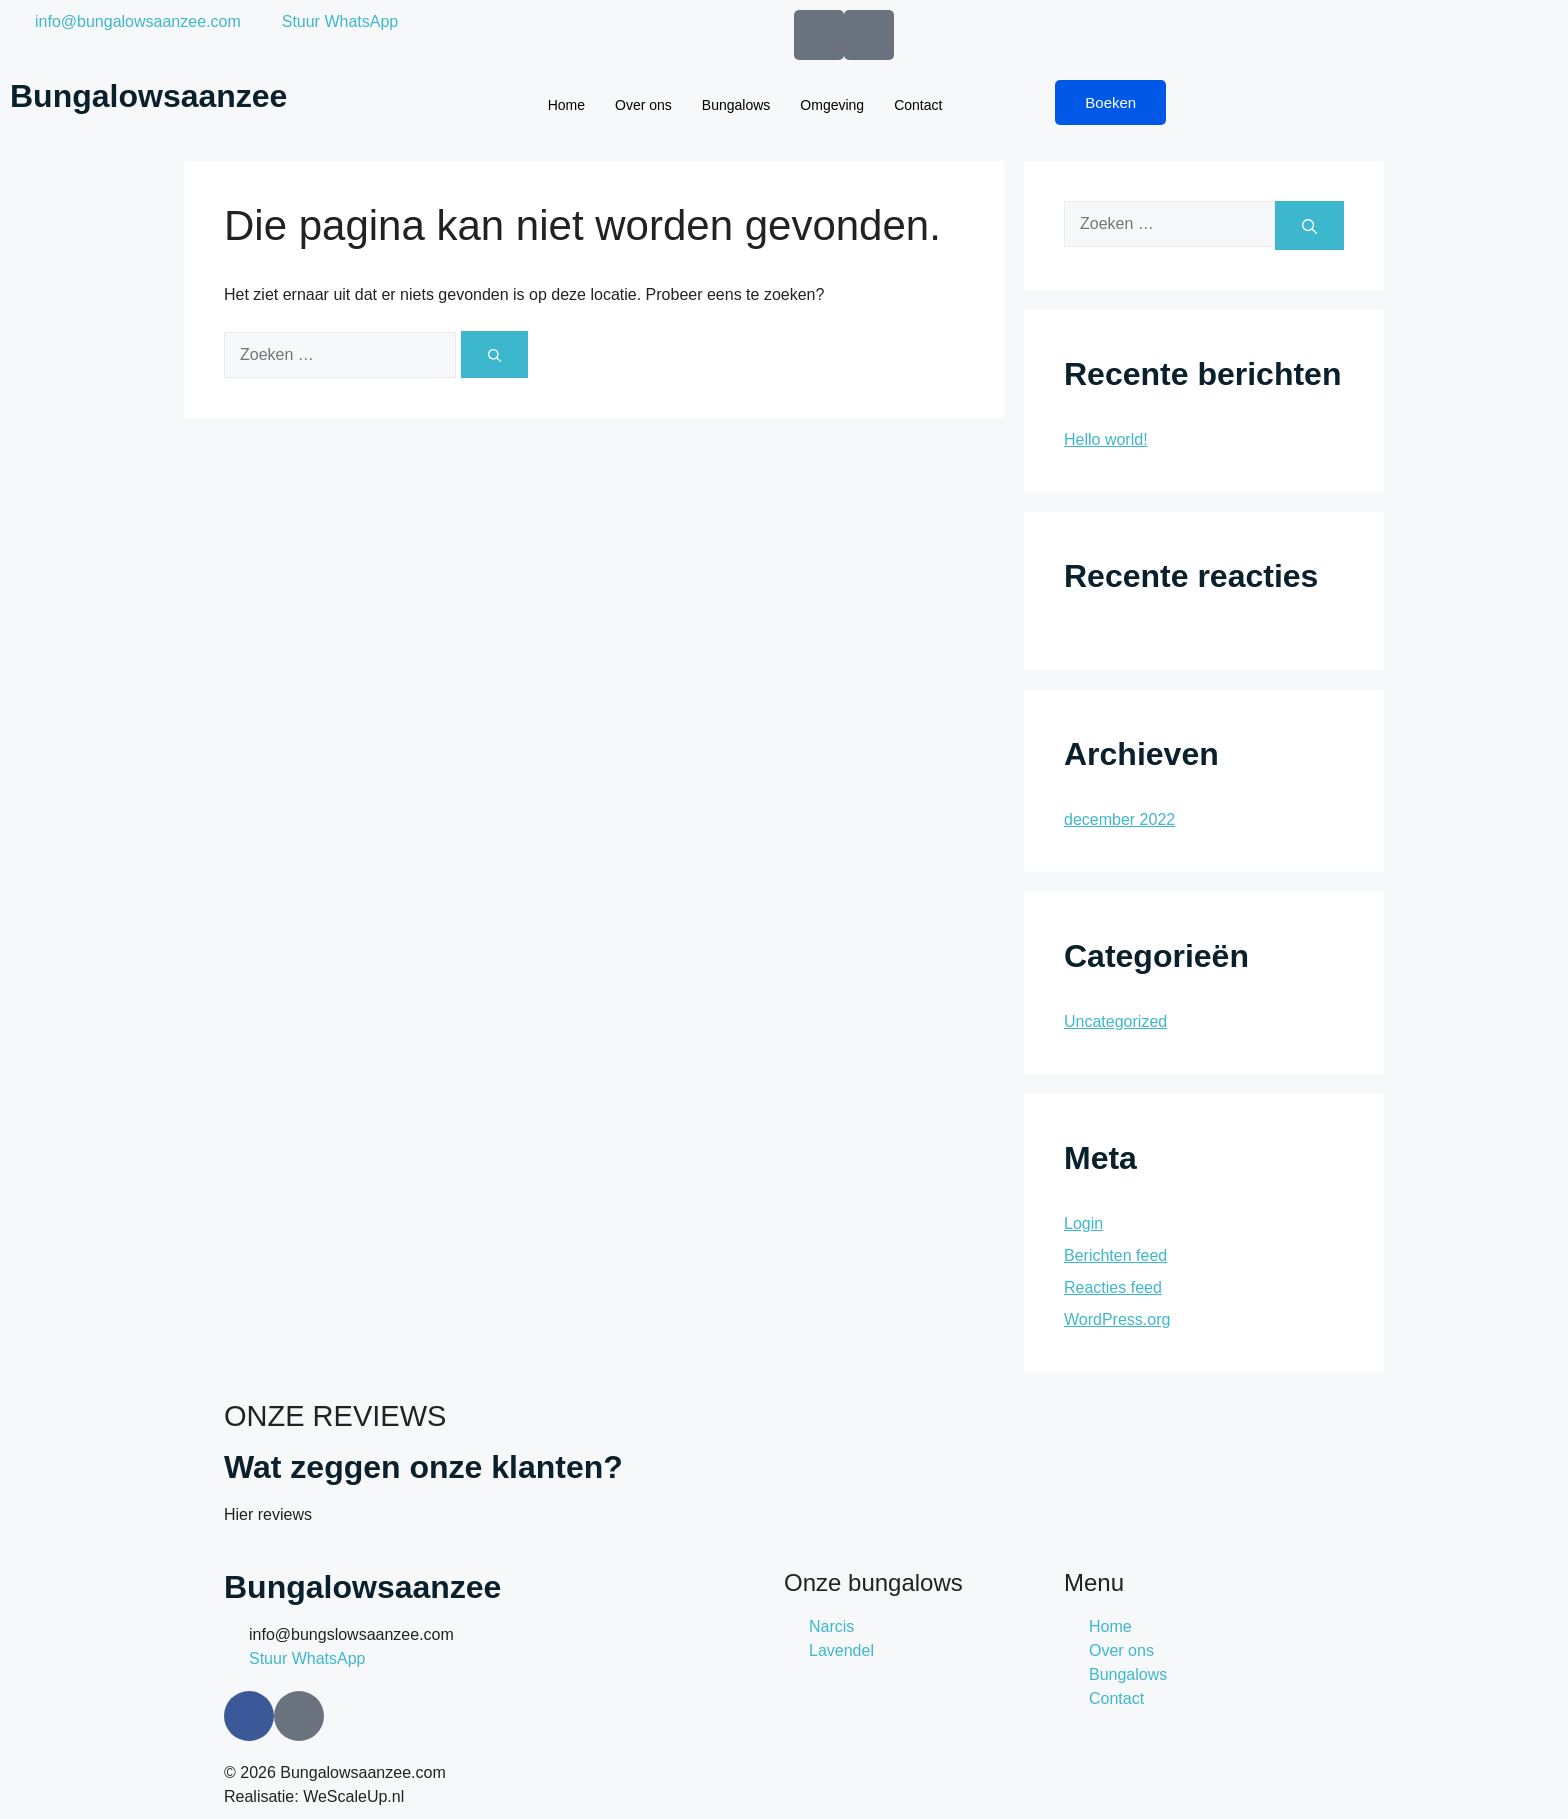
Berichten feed (1115, 1255)
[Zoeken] (494, 354)
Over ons (643, 105)
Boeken (1110, 102)
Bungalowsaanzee (148, 96)
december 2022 (1119, 819)
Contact (918, 105)
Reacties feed (1113, 1287)
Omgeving (832, 105)
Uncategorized (1115, 1021)
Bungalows (736, 105)
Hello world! (1106, 439)
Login (1083, 1223)
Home (566, 105)
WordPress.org (1117, 1319)
